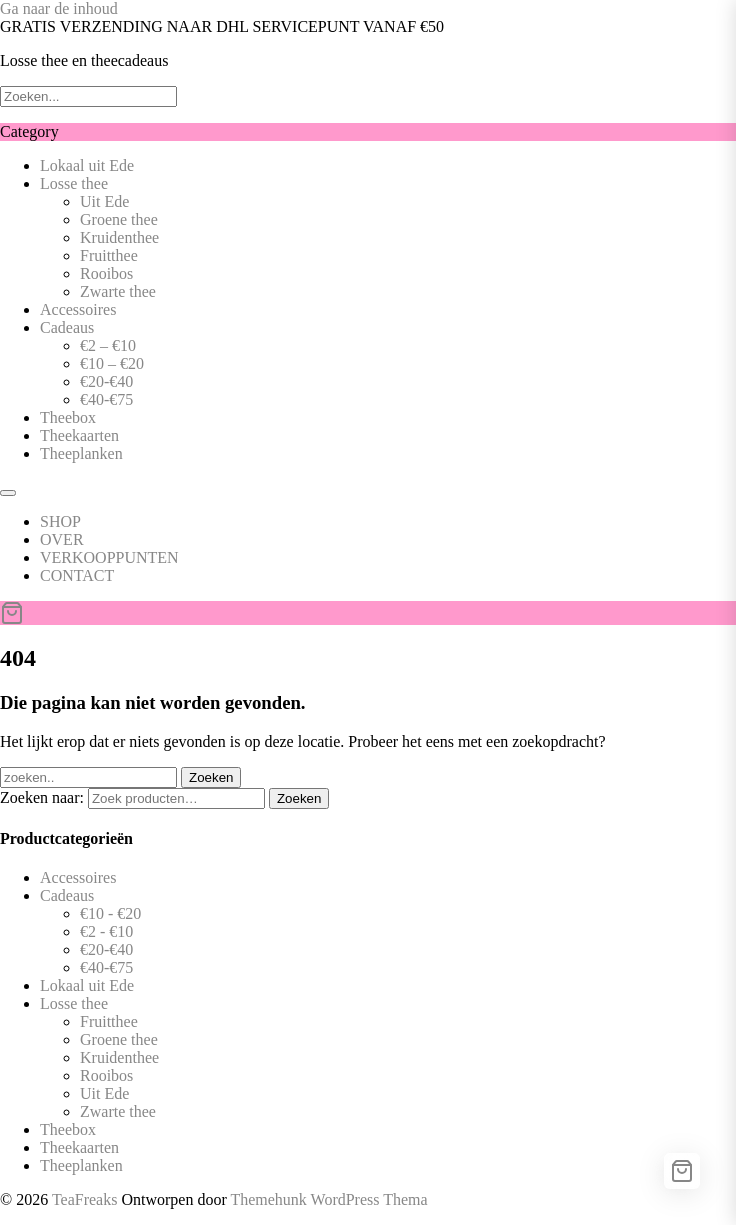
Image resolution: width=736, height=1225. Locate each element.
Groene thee (119, 219)
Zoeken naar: (42, 797)
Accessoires (78, 309)
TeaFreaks (85, 1199)
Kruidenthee (119, 237)
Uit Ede (104, 201)
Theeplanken (81, 453)
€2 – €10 (108, 345)
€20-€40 (106, 381)
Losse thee (74, 183)
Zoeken (299, 798)
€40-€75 (106, 399)
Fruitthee (109, 255)
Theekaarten (79, 435)
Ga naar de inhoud (59, 8)
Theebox (68, 417)
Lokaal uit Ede (87, 165)
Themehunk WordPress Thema (328, 1199)
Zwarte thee (118, 291)
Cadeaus (67, 327)
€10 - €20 (110, 913)
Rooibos (106, 273)
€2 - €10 (106, 931)
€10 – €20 (112, 363)
